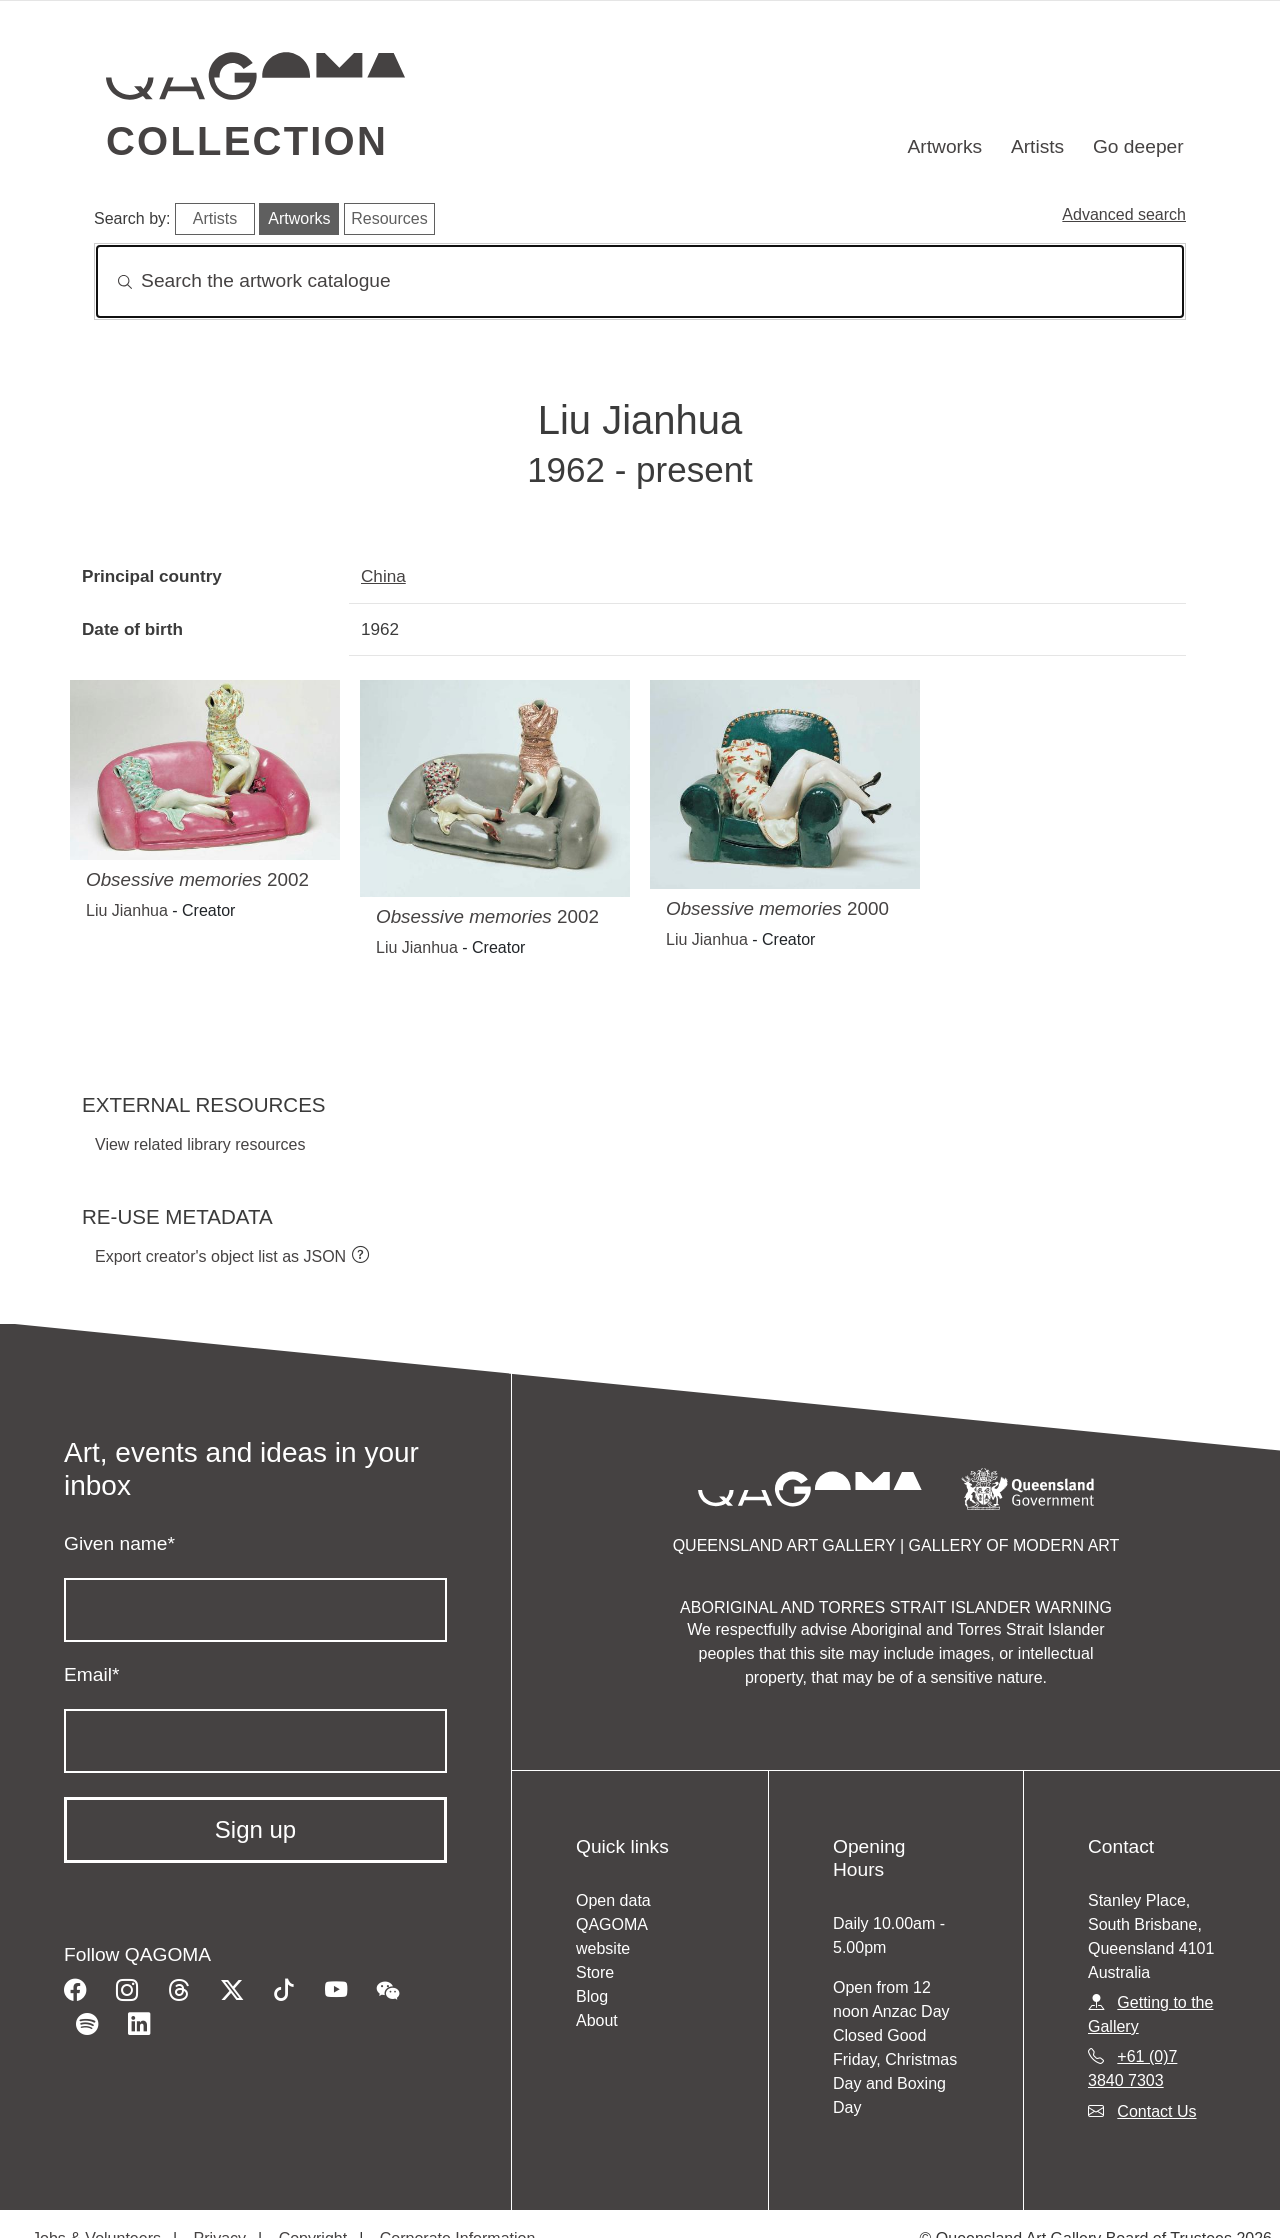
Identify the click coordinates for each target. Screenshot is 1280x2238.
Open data (613, 1900)
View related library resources (200, 1144)
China (383, 576)
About (597, 2020)
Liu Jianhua (127, 910)
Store (595, 1972)
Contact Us (1156, 2111)
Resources (389, 218)
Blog (592, 1996)
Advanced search (1124, 214)
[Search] (640, 281)
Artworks (945, 146)
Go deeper (1138, 146)
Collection (247, 141)
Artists (1037, 146)
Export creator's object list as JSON (220, 1256)
